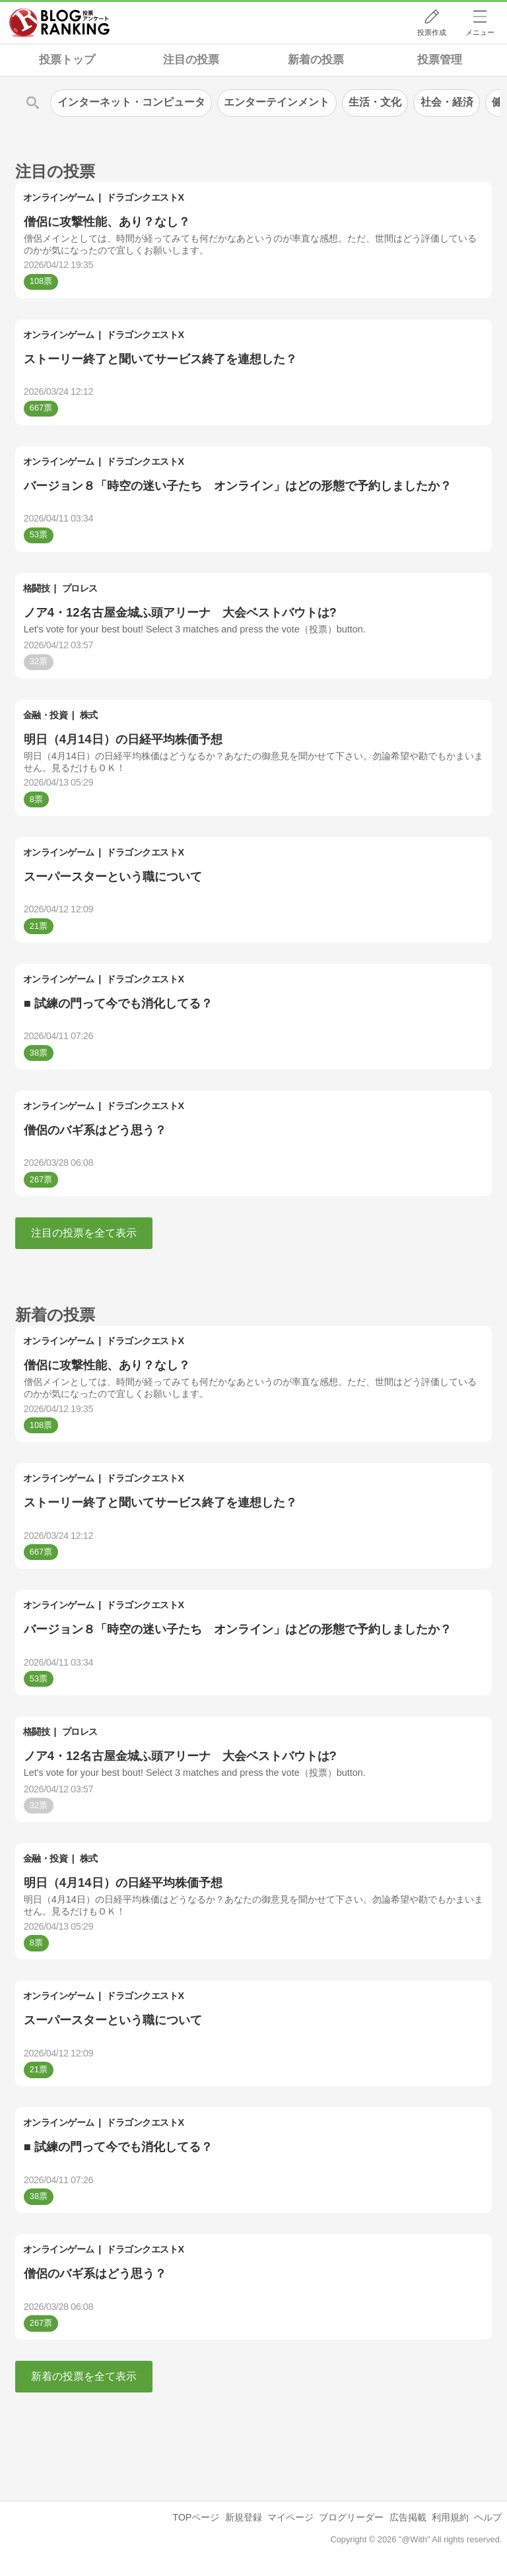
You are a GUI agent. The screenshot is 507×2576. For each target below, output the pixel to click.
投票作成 (431, 32)
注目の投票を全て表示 (84, 1232)
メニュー (479, 32)
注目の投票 (191, 59)
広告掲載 (407, 2517)
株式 (89, 715)
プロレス (80, 588)
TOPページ (195, 2517)
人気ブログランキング (59, 22)
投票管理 (439, 59)
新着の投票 (316, 59)
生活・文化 (375, 102)
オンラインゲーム (58, 197)
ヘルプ (488, 2517)
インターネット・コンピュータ (131, 102)
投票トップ (67, 59)
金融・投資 (45, 715)
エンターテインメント (276, 102)
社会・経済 (447, 102)
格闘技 (36, 588)
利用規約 (450, 2517)
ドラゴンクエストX (145, 197)
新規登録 (243, 2517)
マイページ (290, 2517)
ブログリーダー (351, 2517)
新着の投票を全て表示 (84, 2376)
